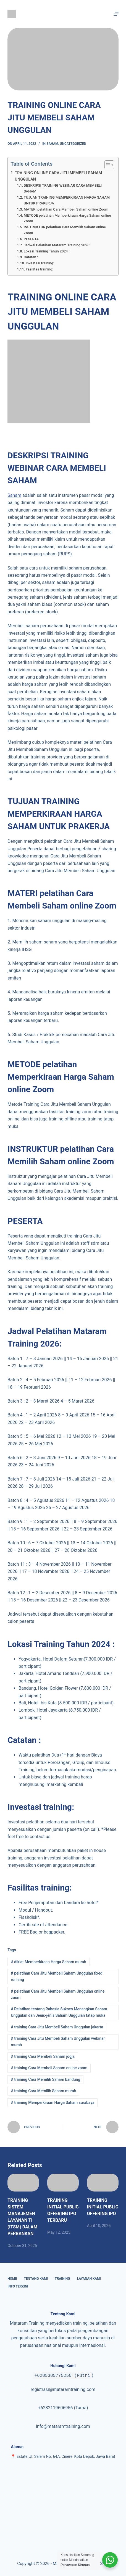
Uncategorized (73, 144)
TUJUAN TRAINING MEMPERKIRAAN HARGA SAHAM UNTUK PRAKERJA (67, 200)
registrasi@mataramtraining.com (63, 2389)
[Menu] (116, 13)
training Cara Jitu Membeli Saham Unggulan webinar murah (58, 2041)
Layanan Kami (89, 2279)
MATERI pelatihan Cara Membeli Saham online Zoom (66, 209)
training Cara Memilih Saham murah (43, 2091)
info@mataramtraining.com (63, 2426)
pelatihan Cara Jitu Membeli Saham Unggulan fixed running (56, 1976)
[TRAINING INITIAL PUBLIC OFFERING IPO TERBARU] (63, 2183)
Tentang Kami (36, 2279)
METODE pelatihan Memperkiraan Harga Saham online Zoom (67, 218)
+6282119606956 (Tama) (63, 2407)
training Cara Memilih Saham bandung (45, 2079)
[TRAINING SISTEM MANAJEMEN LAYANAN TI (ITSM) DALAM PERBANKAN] (23, 2183)
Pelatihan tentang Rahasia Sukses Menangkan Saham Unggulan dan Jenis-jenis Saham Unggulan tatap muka (59, 2012)
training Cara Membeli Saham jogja (43, 2056)
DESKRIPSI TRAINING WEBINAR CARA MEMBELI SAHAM (63, 188)
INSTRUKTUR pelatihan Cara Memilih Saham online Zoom (65, 230)
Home (12, 2279)
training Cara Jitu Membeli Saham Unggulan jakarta (57, 2027)
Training (62, 2279)
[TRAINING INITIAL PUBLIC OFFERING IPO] (103, 2183)
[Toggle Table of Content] (106, 164)
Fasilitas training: (39, 269)
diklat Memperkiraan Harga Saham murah (48, 1962)
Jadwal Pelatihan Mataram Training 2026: (57, 245)
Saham (52, 144)
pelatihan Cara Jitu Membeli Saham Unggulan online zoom (57, 1994)
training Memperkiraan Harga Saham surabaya (52, 2102)
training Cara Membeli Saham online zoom (49, 2068)
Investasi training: (40, 263)
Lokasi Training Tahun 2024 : (47, 251)
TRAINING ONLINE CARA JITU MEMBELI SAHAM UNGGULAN (58, 176)
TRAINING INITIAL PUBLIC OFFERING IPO (102, 2207)
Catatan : (31, 257)
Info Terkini (17, 2286)
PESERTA (31, 239)
